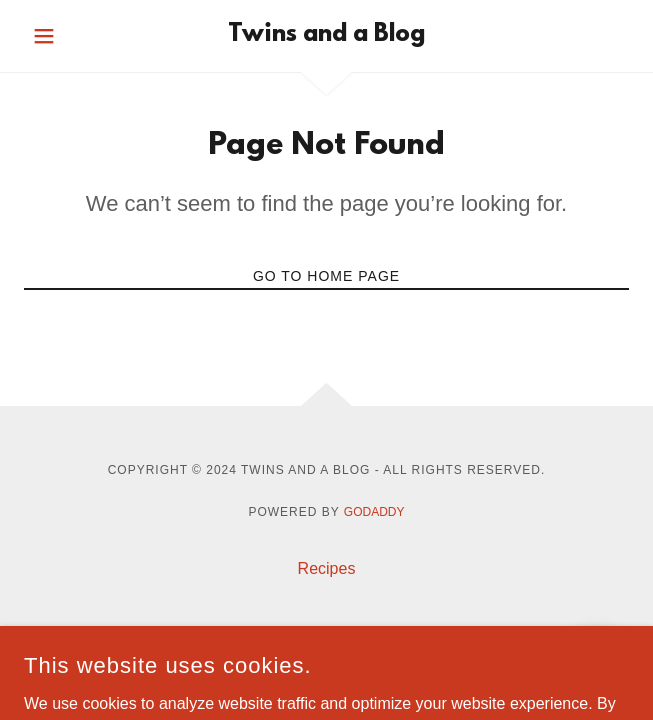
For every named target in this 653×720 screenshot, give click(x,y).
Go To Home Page (326, 276)
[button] (69, 36)
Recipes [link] (327, 568)
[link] (327, 36)
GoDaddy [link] (374, 512)
